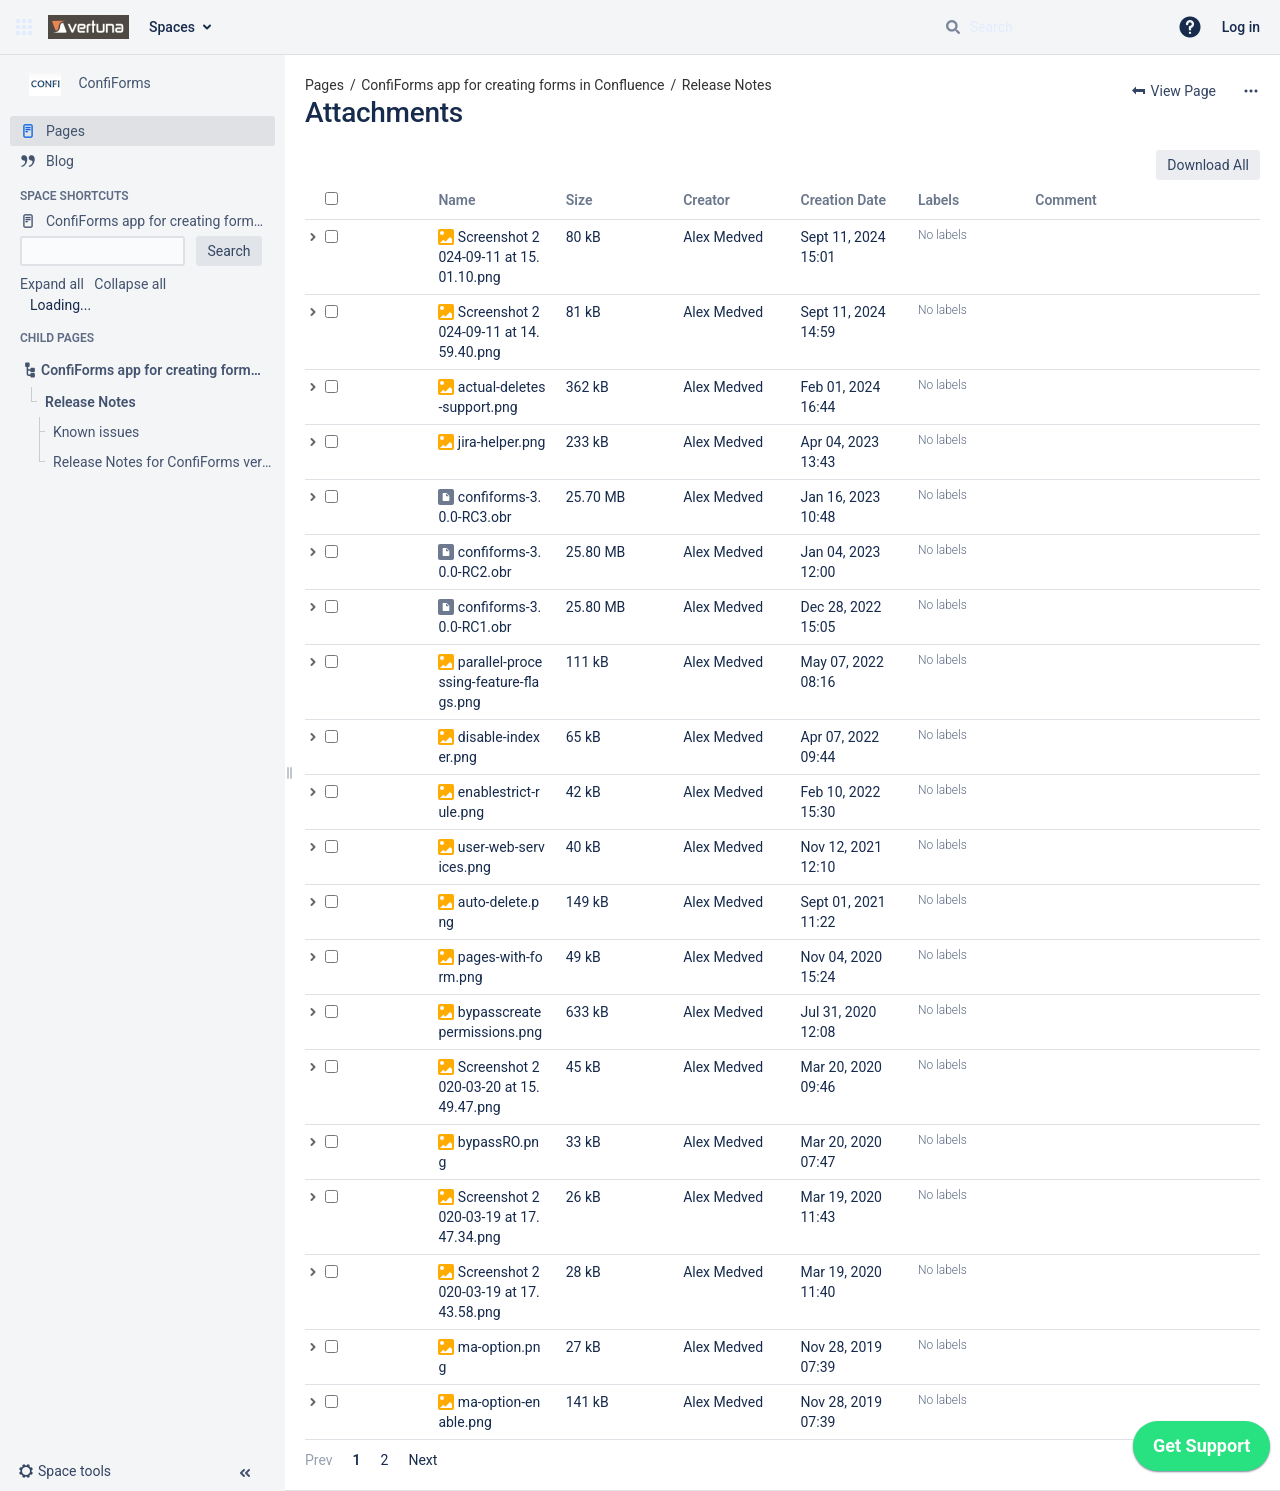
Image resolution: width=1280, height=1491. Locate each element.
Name (456, 200)
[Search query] (1048, 27)
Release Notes (727, 85)
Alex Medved (723, 237)
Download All (1208, 165)
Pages (324, 85)
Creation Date (844, 200)
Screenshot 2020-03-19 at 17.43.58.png (488, 1292)
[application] (1201, 1451)
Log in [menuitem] (1241, 27)
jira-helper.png (502, 442)
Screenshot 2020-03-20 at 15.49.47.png (488, 1087)
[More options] (1251, 91)
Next (422, 1460)
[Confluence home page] (88, 27)
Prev (319, 1460)
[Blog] (142, 161)
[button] (24, 27)
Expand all (52, 284)
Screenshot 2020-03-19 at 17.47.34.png (488, 1217)
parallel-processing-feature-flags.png (490, 682)
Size (579, 200)
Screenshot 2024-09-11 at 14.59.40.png (488, 332)
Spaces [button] (172, 27)
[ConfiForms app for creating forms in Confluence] (142, 221)
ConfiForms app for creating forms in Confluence (512, 85)
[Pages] (142, 131)
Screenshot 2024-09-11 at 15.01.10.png (488, 257)
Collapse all (130, 284)
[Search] (953, 27)
